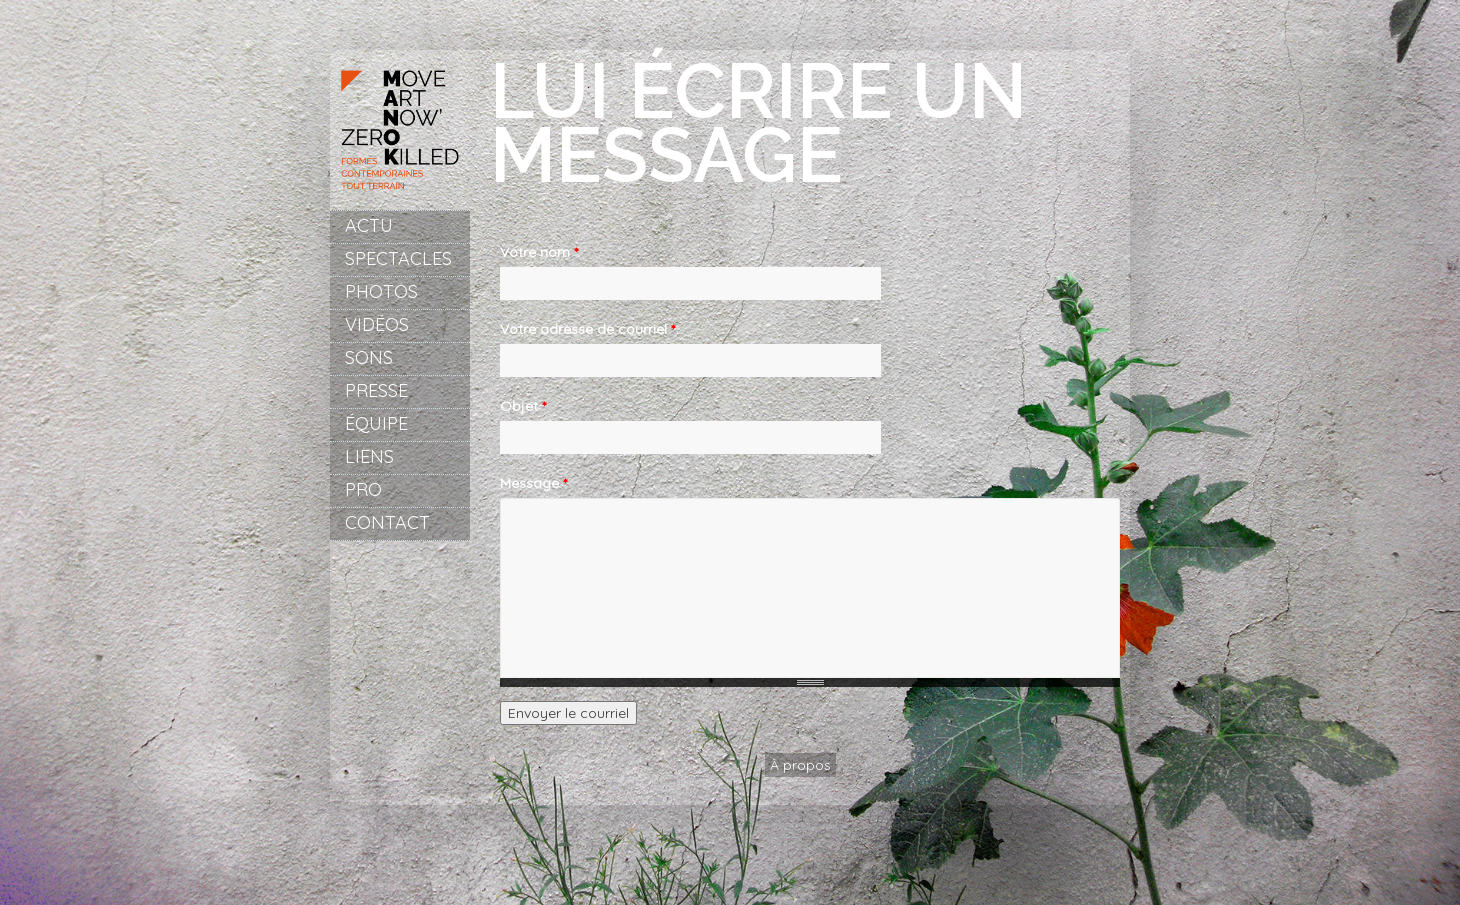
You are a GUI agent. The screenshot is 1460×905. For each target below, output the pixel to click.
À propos (800, 765)
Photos (381, 291)
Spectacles (398, 258)
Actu (369, 225)
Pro (363, 489)
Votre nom (539, 252)
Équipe (376, 423)
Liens (369, 456)
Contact (387, 522)
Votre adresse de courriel (587, 329)
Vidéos (377, 324)
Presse (376, 390)
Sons (369, 357)
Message (533, 483)
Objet (523, 406)
